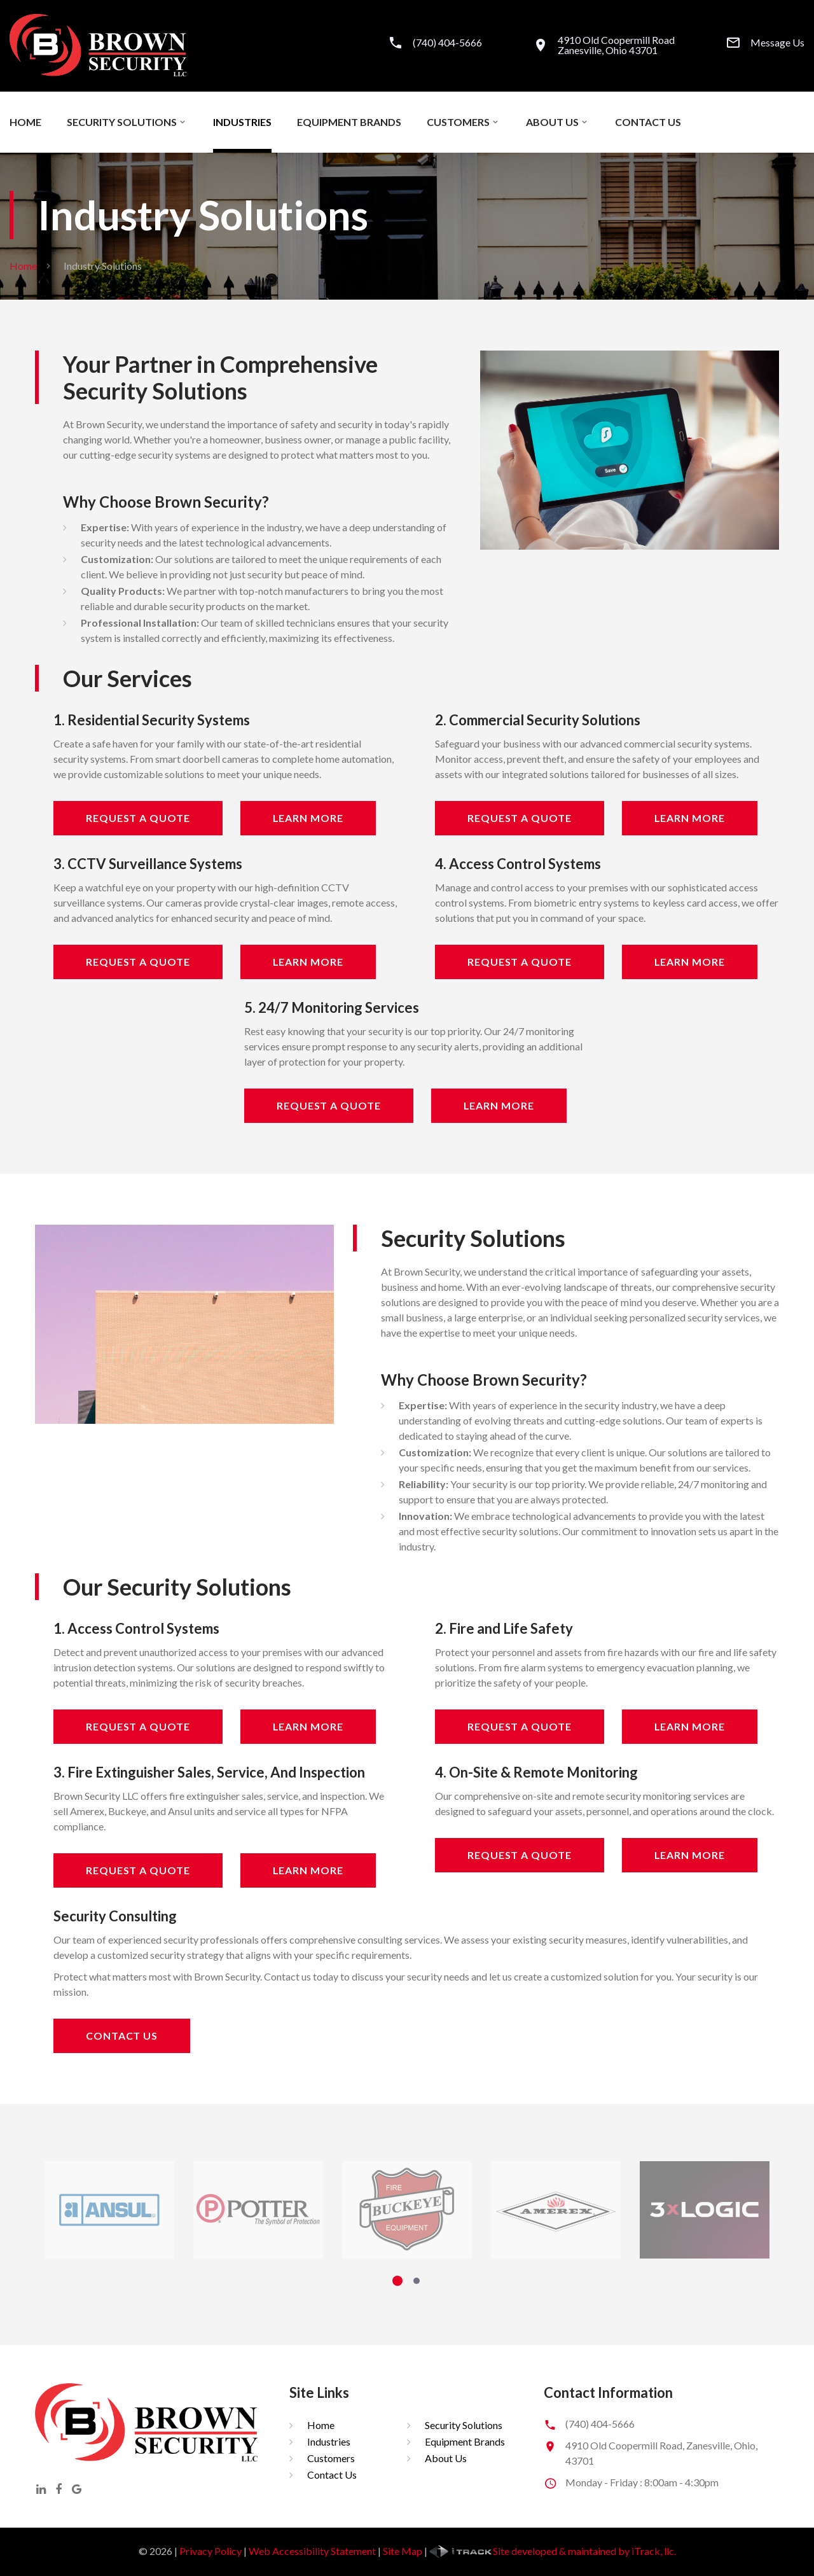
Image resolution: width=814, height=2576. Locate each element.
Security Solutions (122, 122)
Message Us (777, 43)
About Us (552, 122)
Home (25, 122)
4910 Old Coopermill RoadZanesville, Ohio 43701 (616, 45)
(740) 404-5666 (447, 43)
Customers (458, 122)
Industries (242, 122)
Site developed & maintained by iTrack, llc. (552, 2551)
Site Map (402, 2551)
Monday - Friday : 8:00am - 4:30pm (642, 2482)
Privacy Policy (210, 2551)
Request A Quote (138, 818)
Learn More (308, 818)
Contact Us (648, 122)
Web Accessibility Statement (312, 2551)
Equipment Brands (349, 122)
